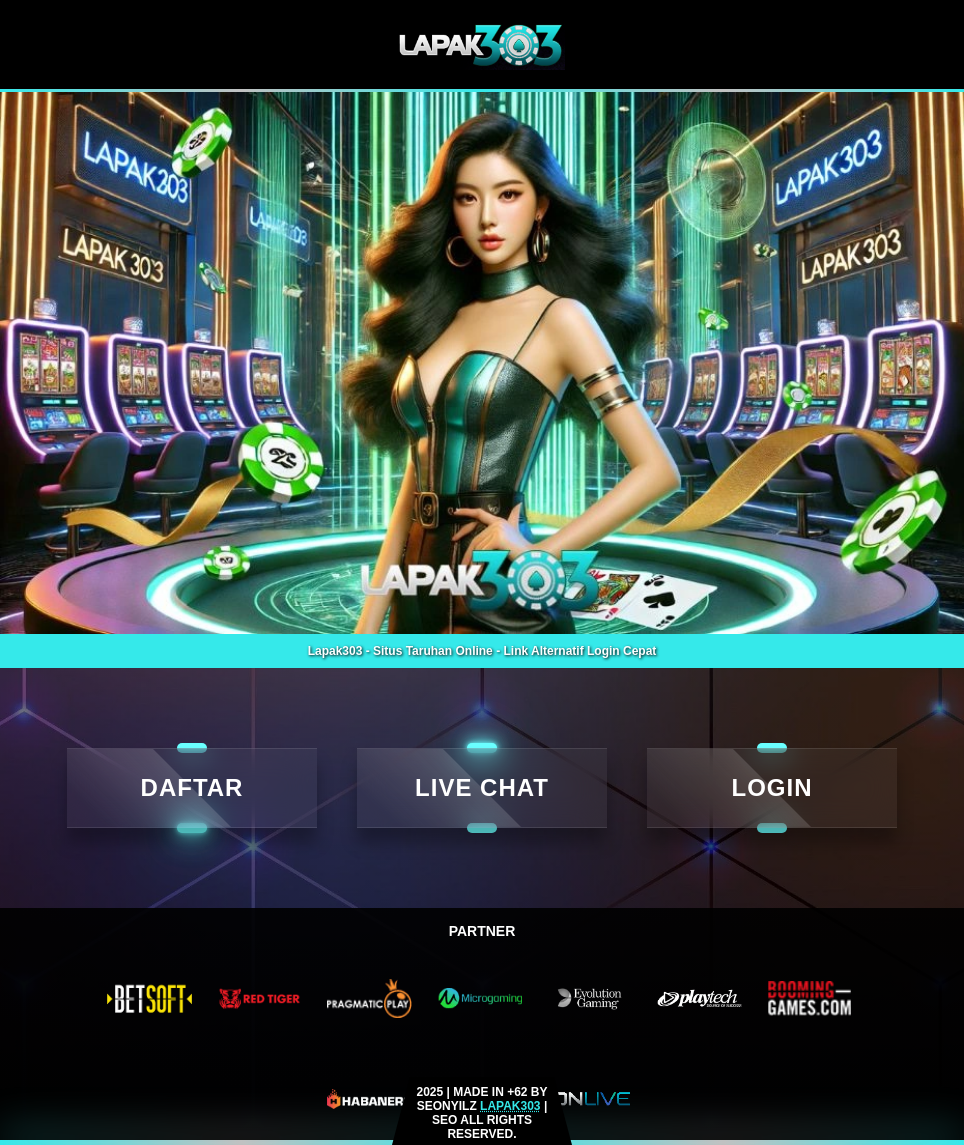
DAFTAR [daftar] (192, 787)
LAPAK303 (510, 1106)
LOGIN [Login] (772, 787)
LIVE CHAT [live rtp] (482, 787)
